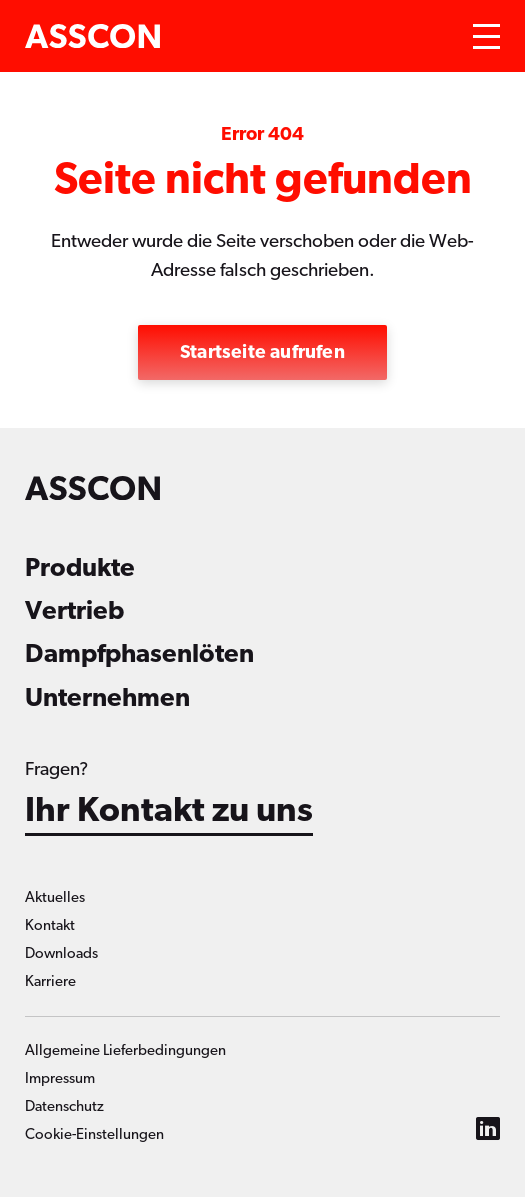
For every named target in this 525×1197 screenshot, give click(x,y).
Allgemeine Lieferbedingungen (125, 1050)
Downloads (61, 953)
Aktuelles (55, 897)
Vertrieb (74, 611)
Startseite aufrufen (262, 352)
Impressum (60, 1078)
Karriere (50, 981)
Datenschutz (64, 1106)
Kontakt (50, 925)
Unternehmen (107, 698)
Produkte (80, 568)
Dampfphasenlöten (139, 654)
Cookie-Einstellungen (94, 1134)
